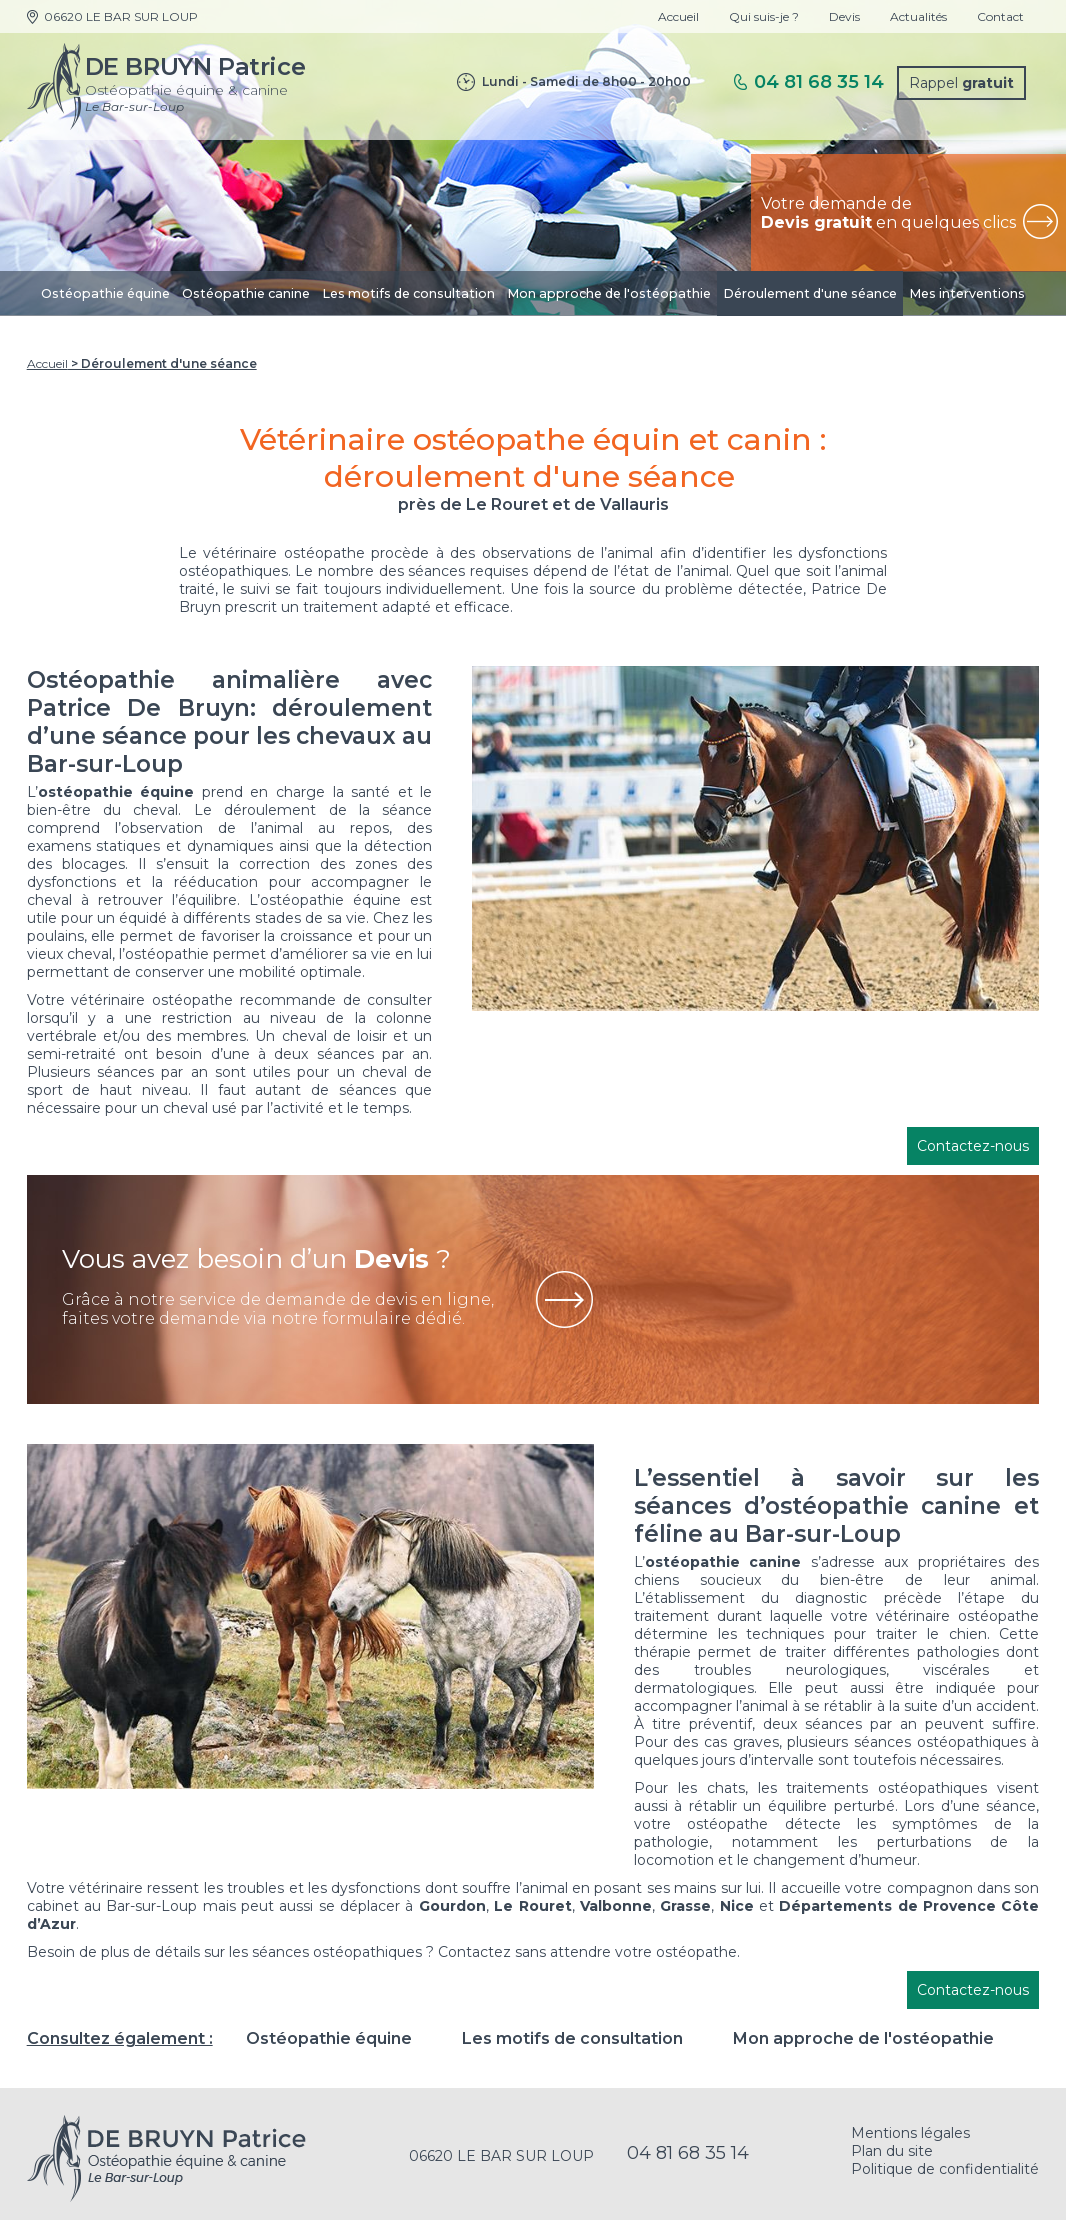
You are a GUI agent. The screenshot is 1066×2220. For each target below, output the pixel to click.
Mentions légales (910, 2133)
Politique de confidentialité (945, 2169)
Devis (844, 16)
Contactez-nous (973, 1146)
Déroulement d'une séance (810, 293)
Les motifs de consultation (408, 293)
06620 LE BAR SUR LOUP (121, 16)
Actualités (918, 16)
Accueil (678, 16)
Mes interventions (967, 293)
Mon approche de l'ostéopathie (609, 293)
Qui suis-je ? (764, 16)
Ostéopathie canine (246, 293)
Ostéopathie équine (105, 293)
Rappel (961, 83)
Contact (1000, 16)
